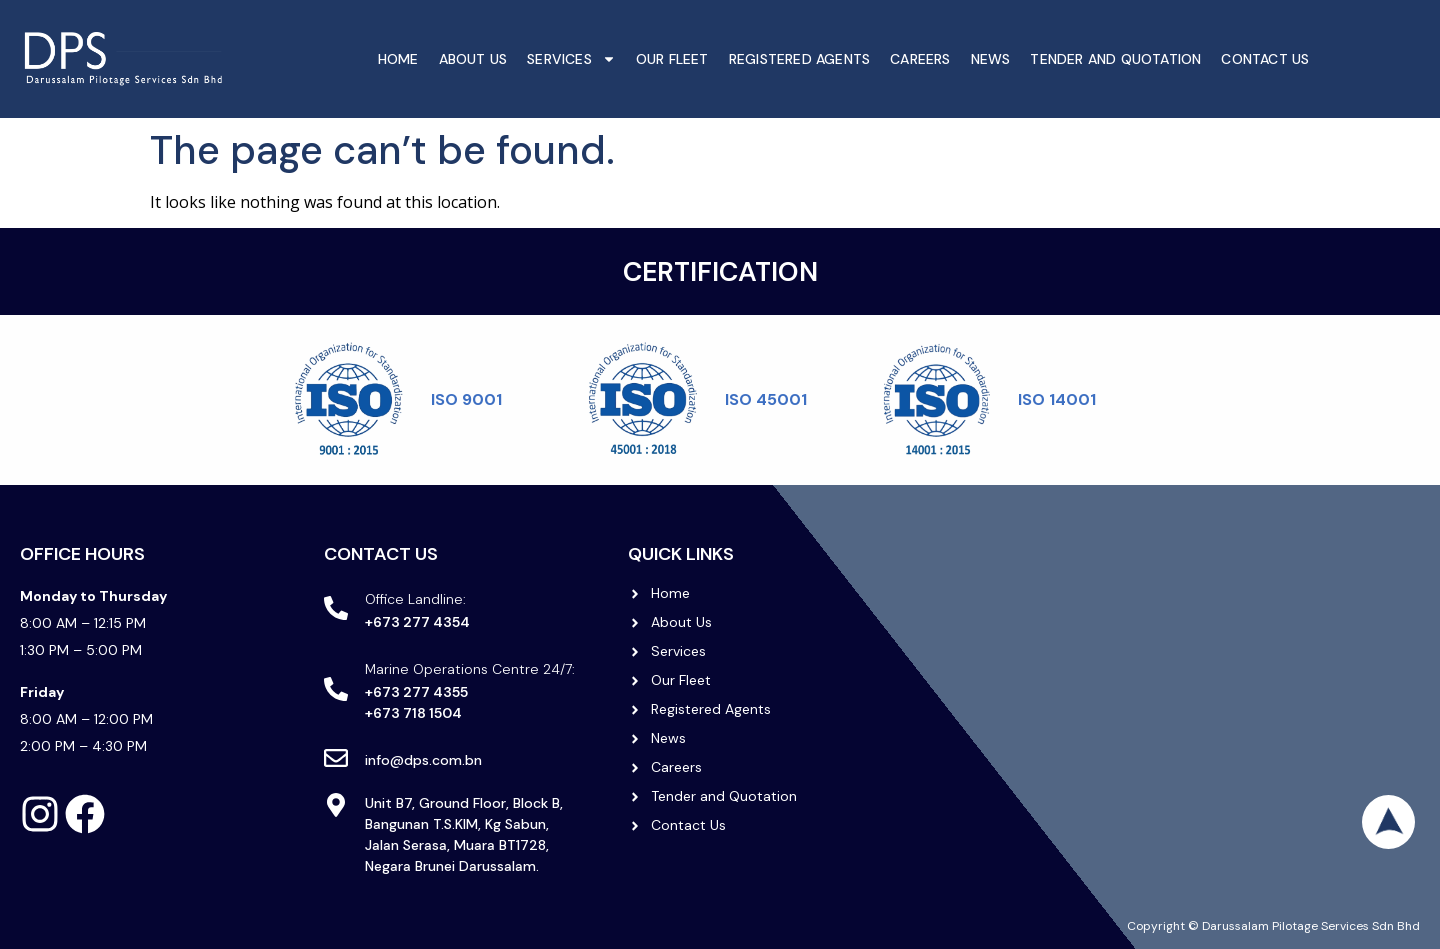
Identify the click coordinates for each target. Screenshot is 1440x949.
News (991, 59)
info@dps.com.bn (423, 760)
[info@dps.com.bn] (336, 758)
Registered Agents (799, 59)
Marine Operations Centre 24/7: (470, 669)
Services (571, 59)
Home (398, 59)
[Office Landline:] (336, 608)
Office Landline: (415, 599)
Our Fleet (672, 59)
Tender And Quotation (1115, 59)
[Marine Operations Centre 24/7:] (336, 689)
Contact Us (1265, 59)
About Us (473, 59)
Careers (920, 59)
